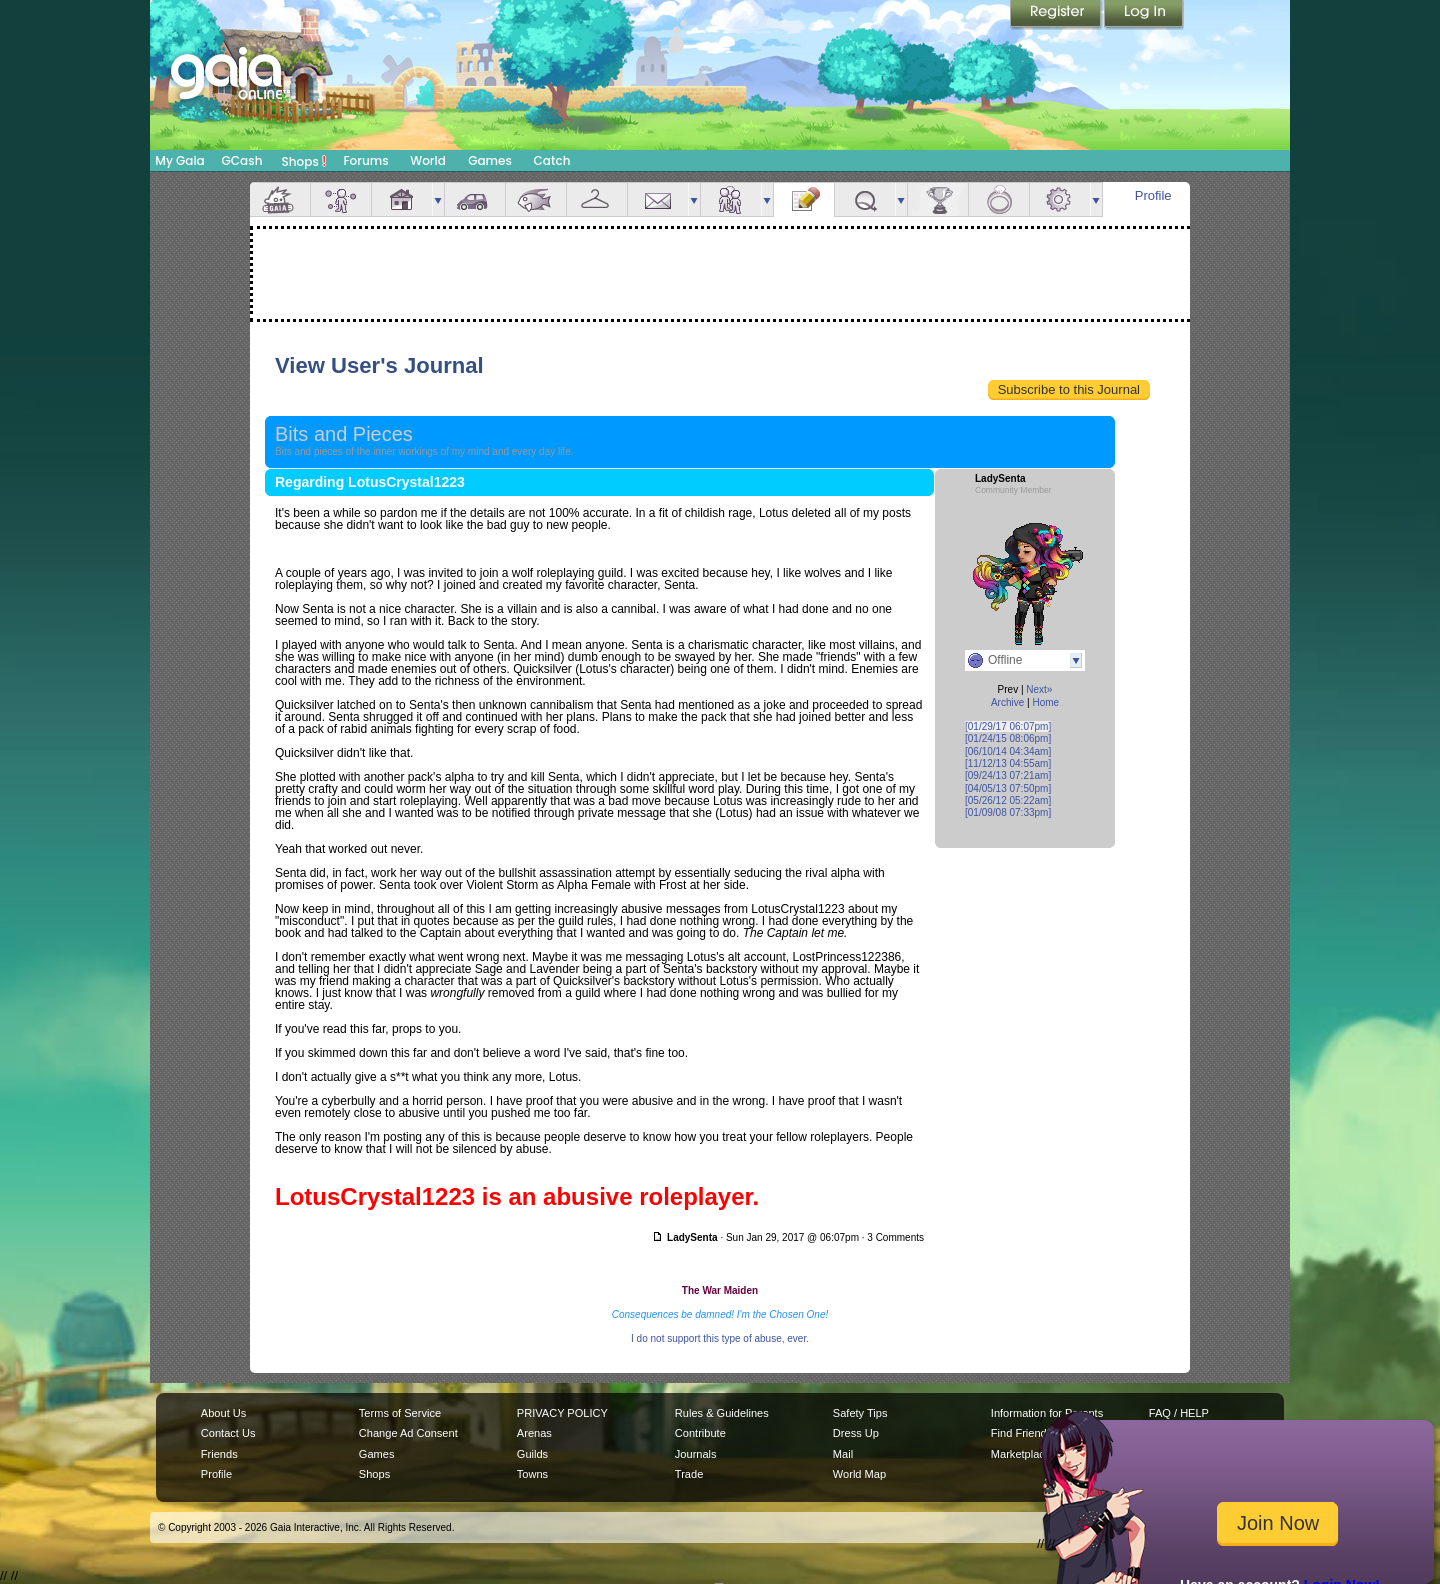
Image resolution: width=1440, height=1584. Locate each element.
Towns (532, 1474)
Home (1045, 702)
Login (1144, 15)
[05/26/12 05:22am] (1008, 800)
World (428, 160)
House (402, 199)
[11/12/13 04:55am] (1008, 763)
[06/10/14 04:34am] (1008, 751)
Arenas (534, 1433)
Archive (1007, 702)
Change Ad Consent (408, 1433)
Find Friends (1021, 1433)
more (438, 199)
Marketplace (1021, 1454)
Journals (696, 1454)
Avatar (341, 199)
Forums (365, 160)
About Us (223, 1413)
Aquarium (536, 199)
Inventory (597, 199)
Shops (304, 161)
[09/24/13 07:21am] (1008, 775)
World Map (859, 1474)
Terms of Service (400, 1413)
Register (1057, 15)
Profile (1153, 195)
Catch (552, 160)
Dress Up (856, 1433)
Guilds (532, 1454)
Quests (865, 199)
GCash (242, 160)
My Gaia (179, 160)
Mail (658, 199)
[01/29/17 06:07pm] (1008, 726)
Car (475, 199)
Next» (1039, 689)
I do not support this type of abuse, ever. (720, 1338)
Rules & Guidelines (722, 1413)
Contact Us (228, 1433)
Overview (280, 199)
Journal (804, 199)
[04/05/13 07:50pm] (1008, 788)
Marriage (999, 199)
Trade (689, 1474)
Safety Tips (860, 1413)
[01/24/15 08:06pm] (1008, 738)
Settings (1060, 199)
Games (490, 160)
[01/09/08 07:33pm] (1008, 812)
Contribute (700, 1433)
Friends (731, 199)
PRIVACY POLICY (562, 1413)
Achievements (938, 199)
